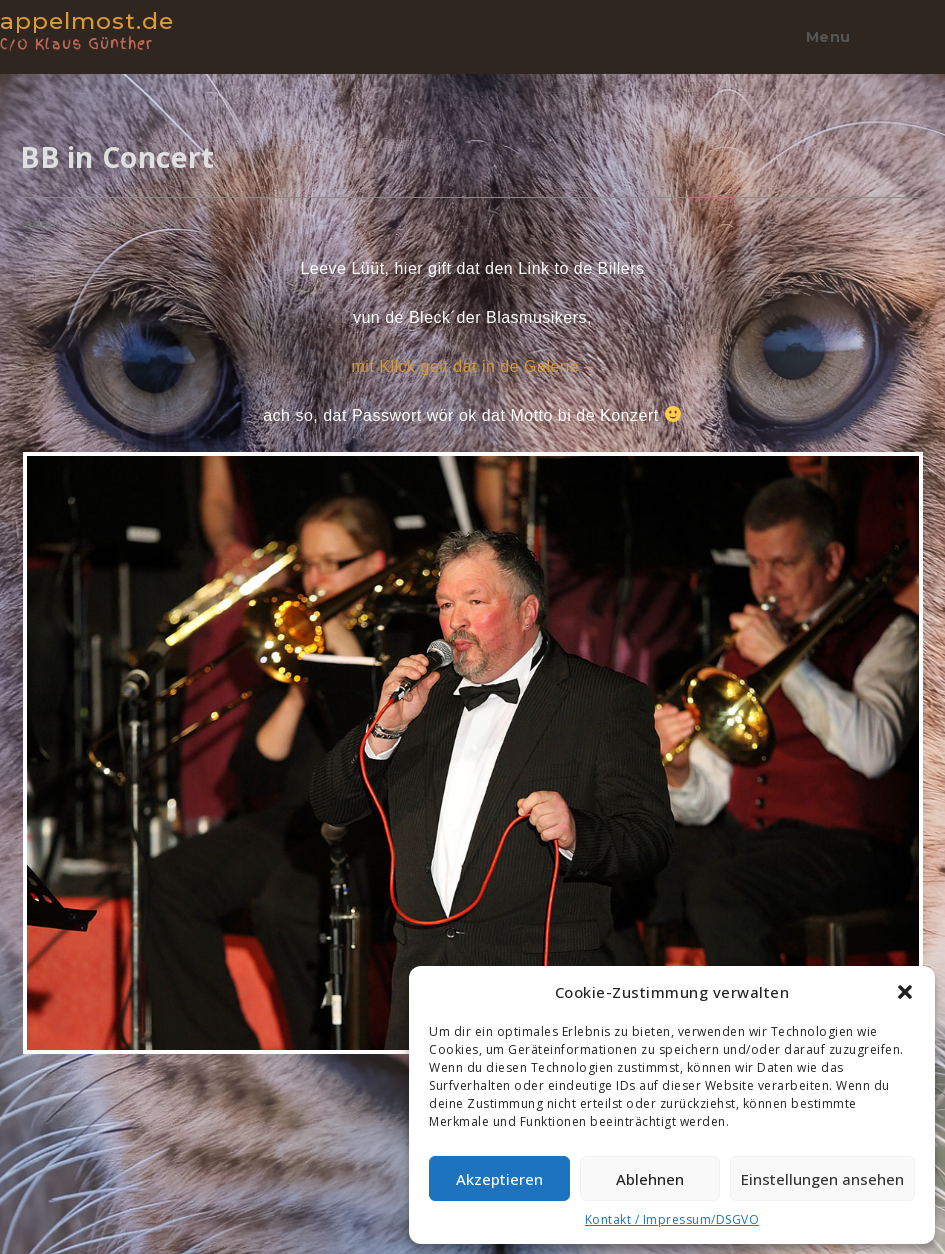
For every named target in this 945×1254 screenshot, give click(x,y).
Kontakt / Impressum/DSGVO (672, 1219)
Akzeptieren (499, 1179)
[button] (905, 992)
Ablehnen (650, 1179)
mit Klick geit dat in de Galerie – (473, 366)
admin (44, 223)
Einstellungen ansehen (822, 1179)
